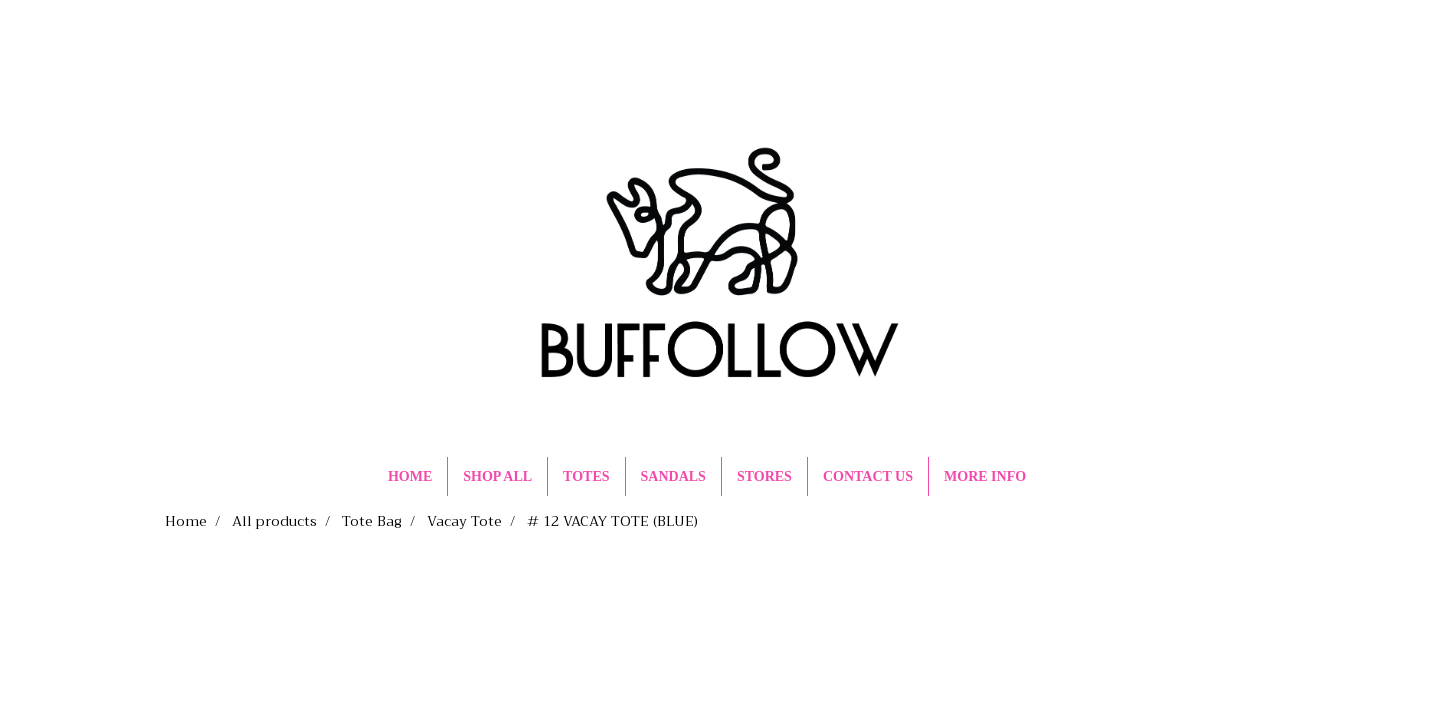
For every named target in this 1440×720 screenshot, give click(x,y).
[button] (1059, 477)
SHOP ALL (497, 476)
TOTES (586, 476)
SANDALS (673, 476)
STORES (764, 476)
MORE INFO (985, 476)
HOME (410, 476)
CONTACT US (868, 476)
